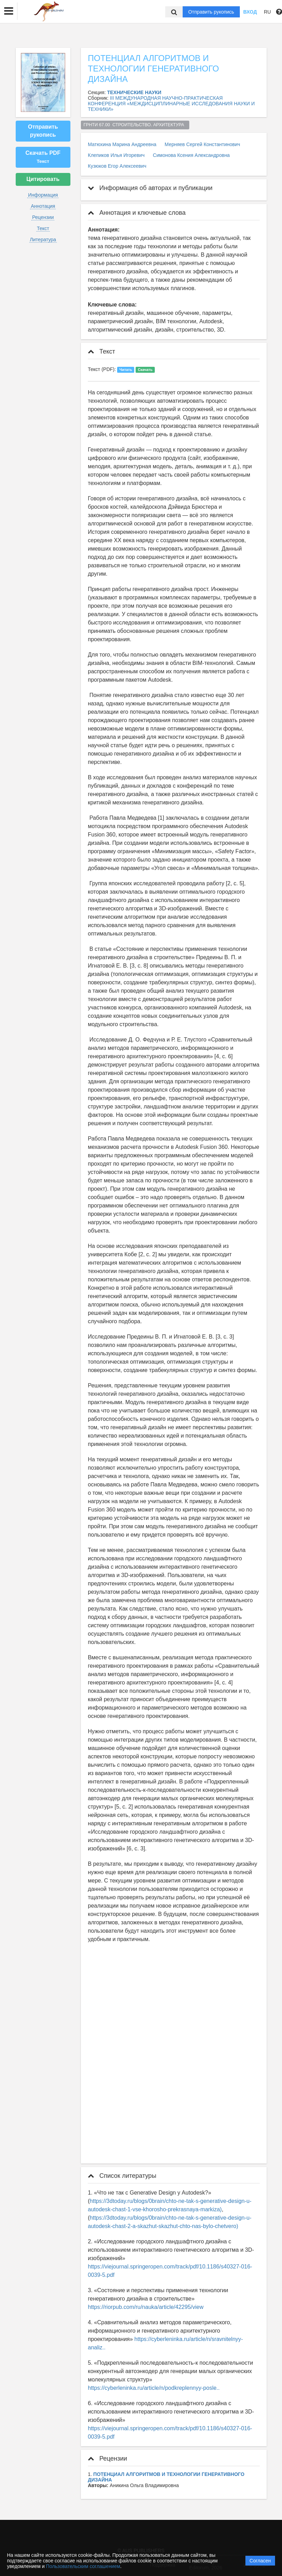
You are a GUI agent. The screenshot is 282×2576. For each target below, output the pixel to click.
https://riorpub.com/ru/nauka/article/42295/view (146, 2307)
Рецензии (43, 217)
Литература (43, 239)
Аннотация (43, 206)
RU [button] (267, 12)
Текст (43, 228)
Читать (126, 370)
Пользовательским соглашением (83, 2566)
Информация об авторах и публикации (150, 187)
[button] (8, 11)
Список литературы (122, 2175)
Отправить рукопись (211, 12)
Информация (43, 195)
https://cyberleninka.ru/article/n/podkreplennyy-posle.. (154, 2388)
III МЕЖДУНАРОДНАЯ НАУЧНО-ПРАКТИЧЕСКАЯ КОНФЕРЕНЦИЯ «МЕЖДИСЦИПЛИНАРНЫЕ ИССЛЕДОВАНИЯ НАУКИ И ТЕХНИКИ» (171, 103)
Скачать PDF (42, 157)
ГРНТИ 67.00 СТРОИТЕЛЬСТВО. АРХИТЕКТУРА (135, 124)
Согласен (260, 2560)
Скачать (145, 370)
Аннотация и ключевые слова (136, 212)
